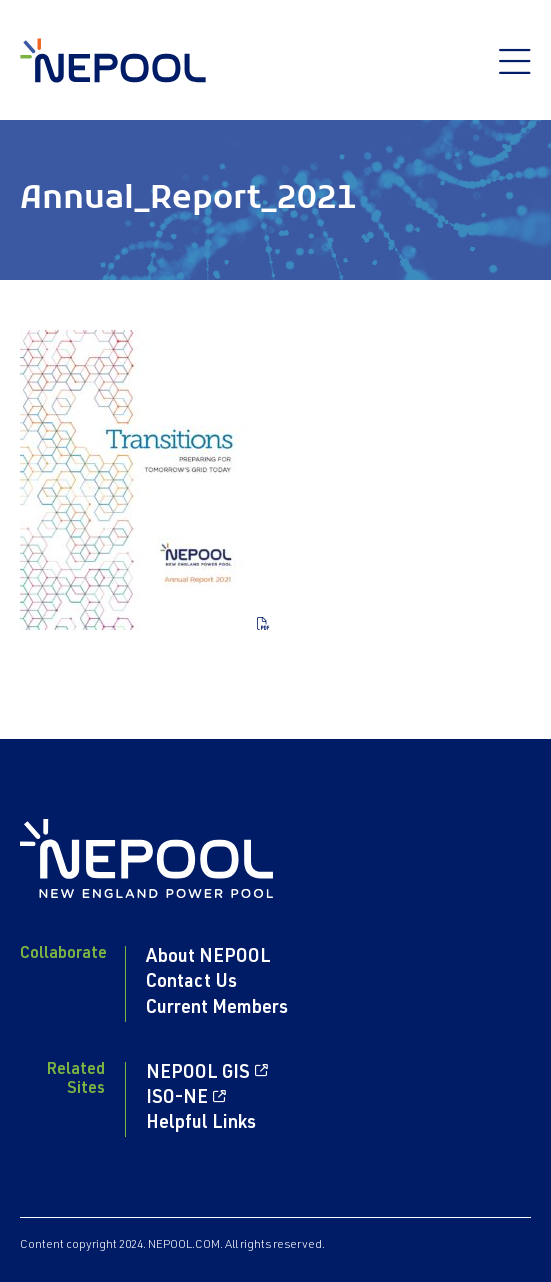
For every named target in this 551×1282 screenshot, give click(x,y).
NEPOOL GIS (198, 1074)
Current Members (217, 1009)
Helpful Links (201, 1124)
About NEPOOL (208, 958)
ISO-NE (177, 1099)
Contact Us (191, 983)
